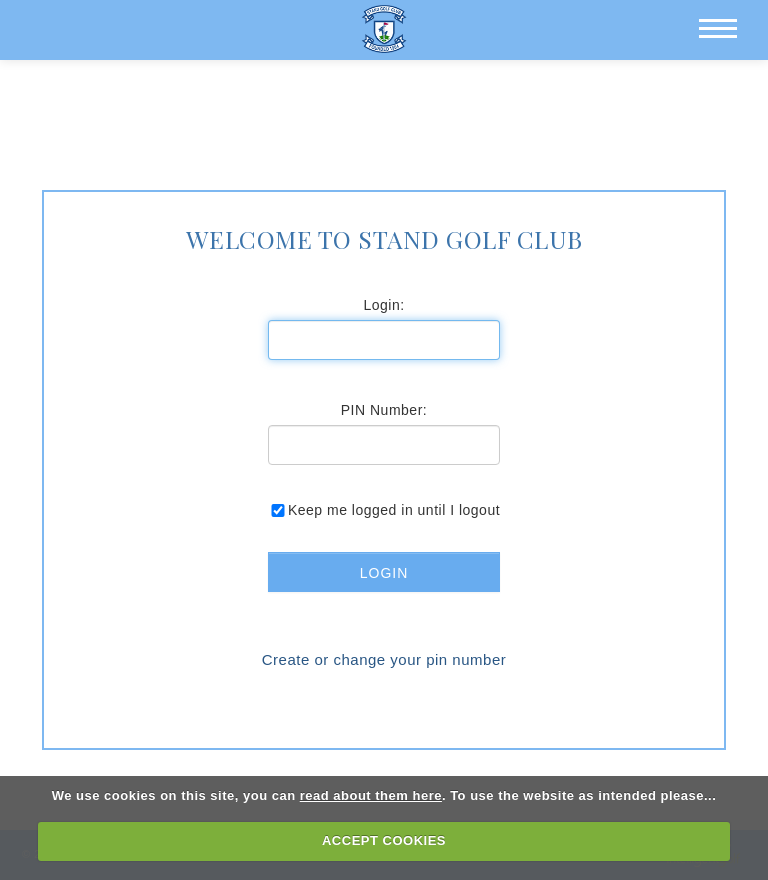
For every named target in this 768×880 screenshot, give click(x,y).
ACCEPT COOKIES (384, 840)
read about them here (371, 795)
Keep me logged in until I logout (384, 510)
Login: (383, 305)
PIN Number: (384, 410)
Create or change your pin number (384, 659)
